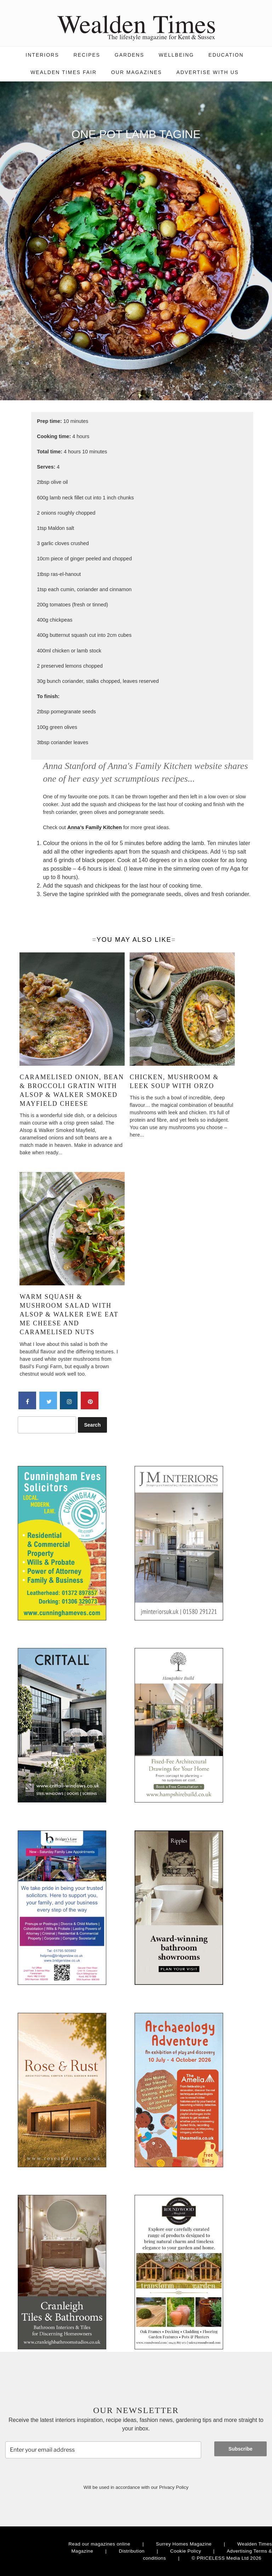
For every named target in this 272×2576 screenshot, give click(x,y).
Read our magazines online (99, 2544)
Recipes (86, 55)
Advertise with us (207, 72)
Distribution (132, 2551)
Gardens (129, 55)
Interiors (42, 55)
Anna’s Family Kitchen (94, 827)
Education (226, 55)
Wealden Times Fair (63, 72)
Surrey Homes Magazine (183, 2544)
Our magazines (136, 72)
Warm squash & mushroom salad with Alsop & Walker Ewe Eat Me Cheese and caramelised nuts (68, 1314)
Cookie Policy (185, 2551)
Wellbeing (176, 55)
